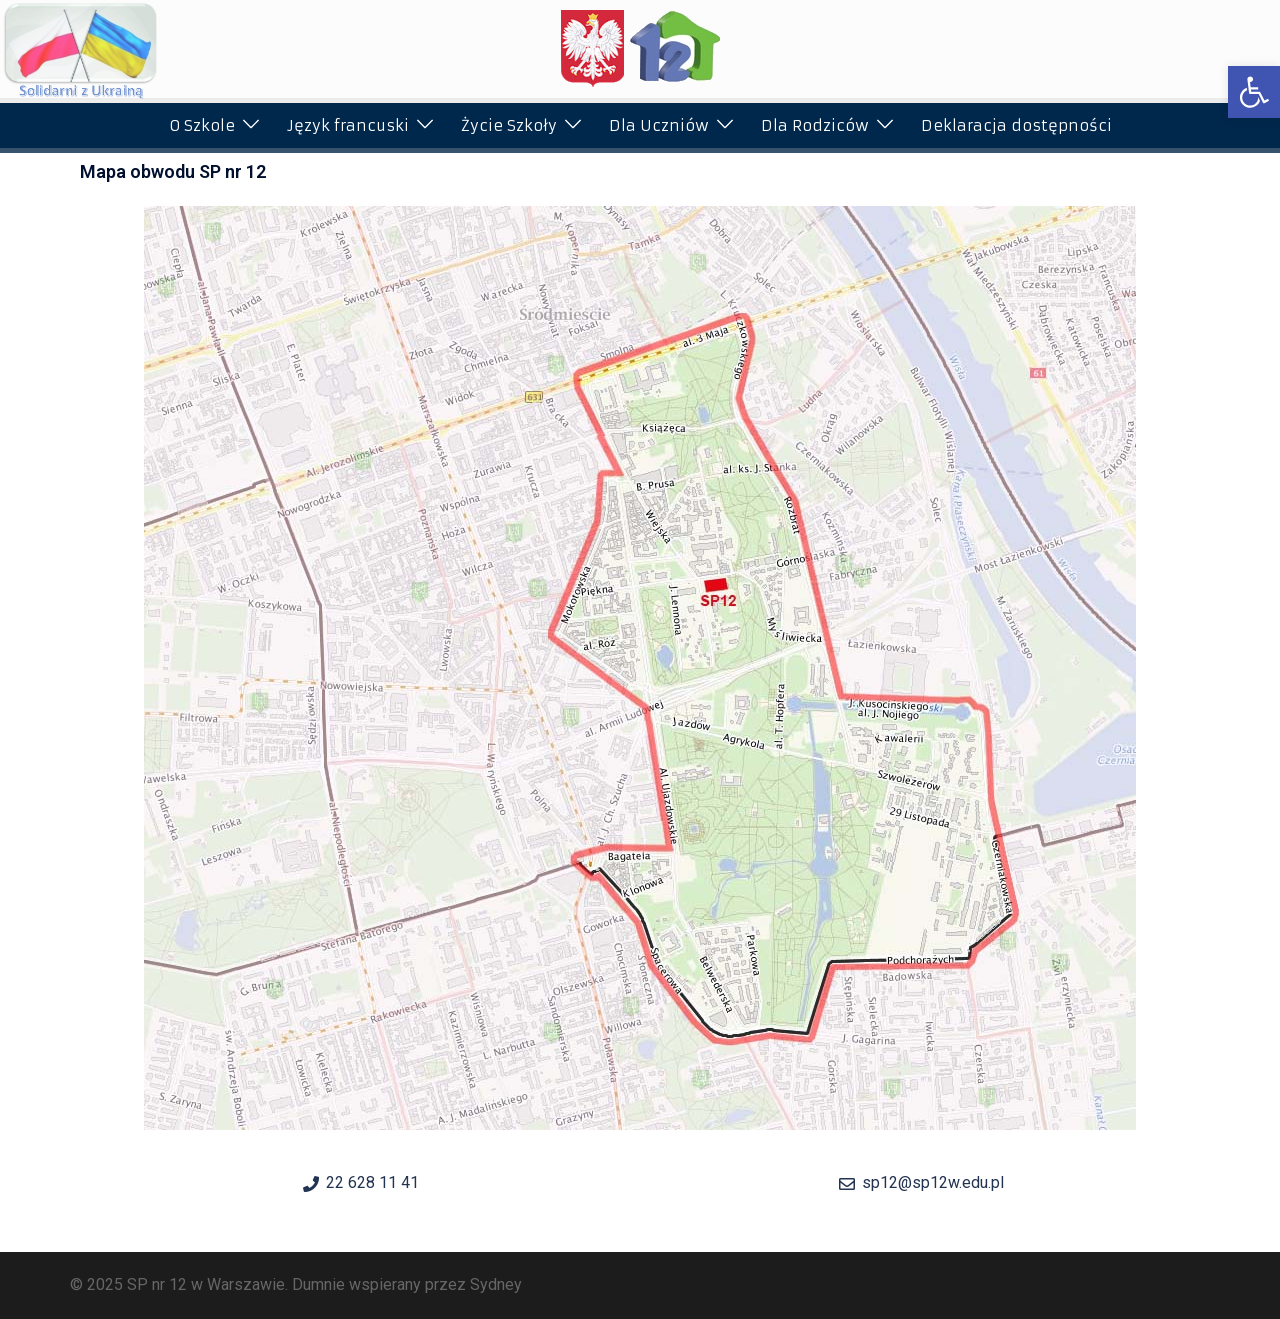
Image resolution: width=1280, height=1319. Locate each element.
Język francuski (348, 125)
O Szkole (202, 125)
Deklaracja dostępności (1016, 125)
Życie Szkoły (509, 125)
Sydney (496, 1284)
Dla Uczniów (659, 125)
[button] (1254, 92)
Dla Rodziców (815, 125)
